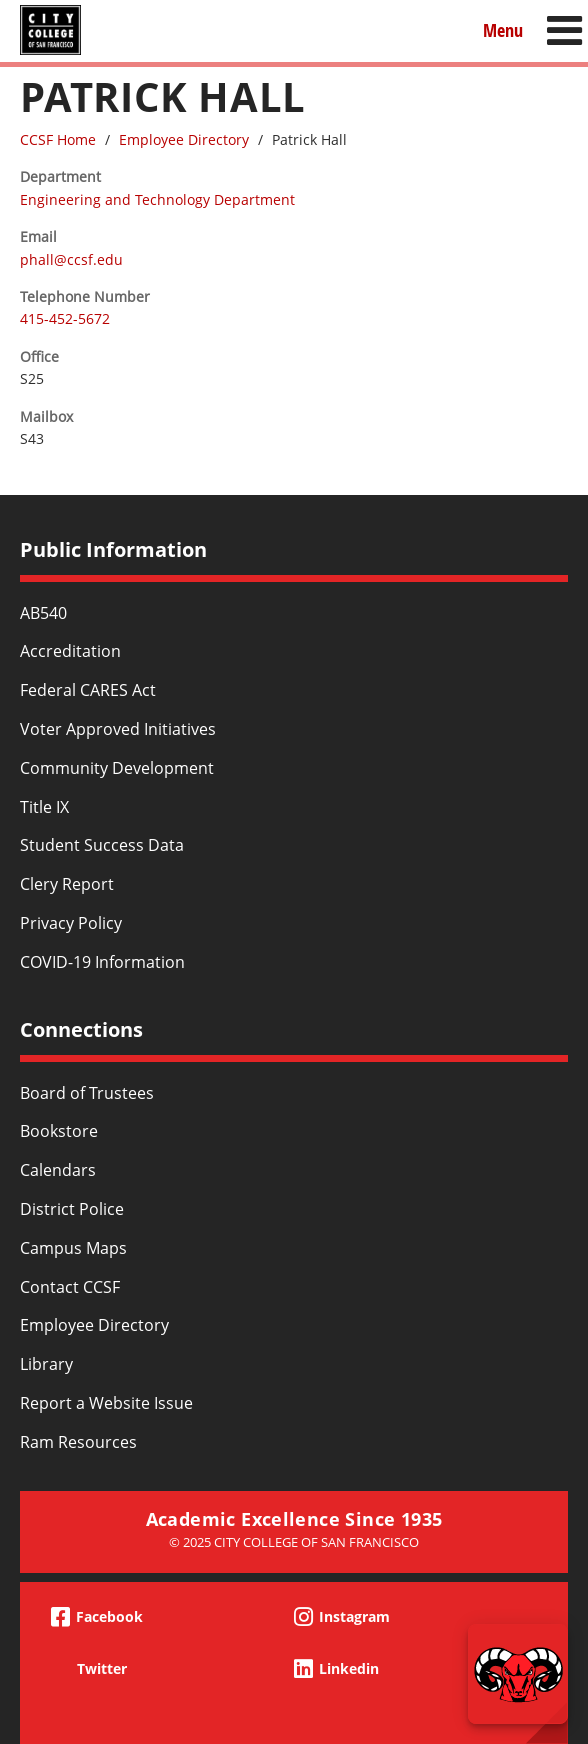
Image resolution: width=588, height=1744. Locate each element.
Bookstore (59, 1131)
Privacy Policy (71, 923)
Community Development (117, 768)
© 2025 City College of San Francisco (294, 1542)
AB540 (43, 613)
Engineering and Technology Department (157, 199)
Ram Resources (78, 1442)
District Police (72, 1209)
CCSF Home (58, 139)
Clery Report (67, 884)
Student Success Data (102, 845)
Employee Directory (184, 139)
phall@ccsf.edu (71, 259)
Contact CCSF (70, 1287)
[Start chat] (518, 1674)
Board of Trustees (87, 1093)
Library (46, 1364)
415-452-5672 (65, 318)
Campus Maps (73, 1248)
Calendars (58, 1170)
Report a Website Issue (106, 1403)
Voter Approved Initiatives (118, 729)
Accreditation (70, 651)
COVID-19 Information (102, 962)
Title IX (44, 807)
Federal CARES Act (88, 690)
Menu (503, 29)
